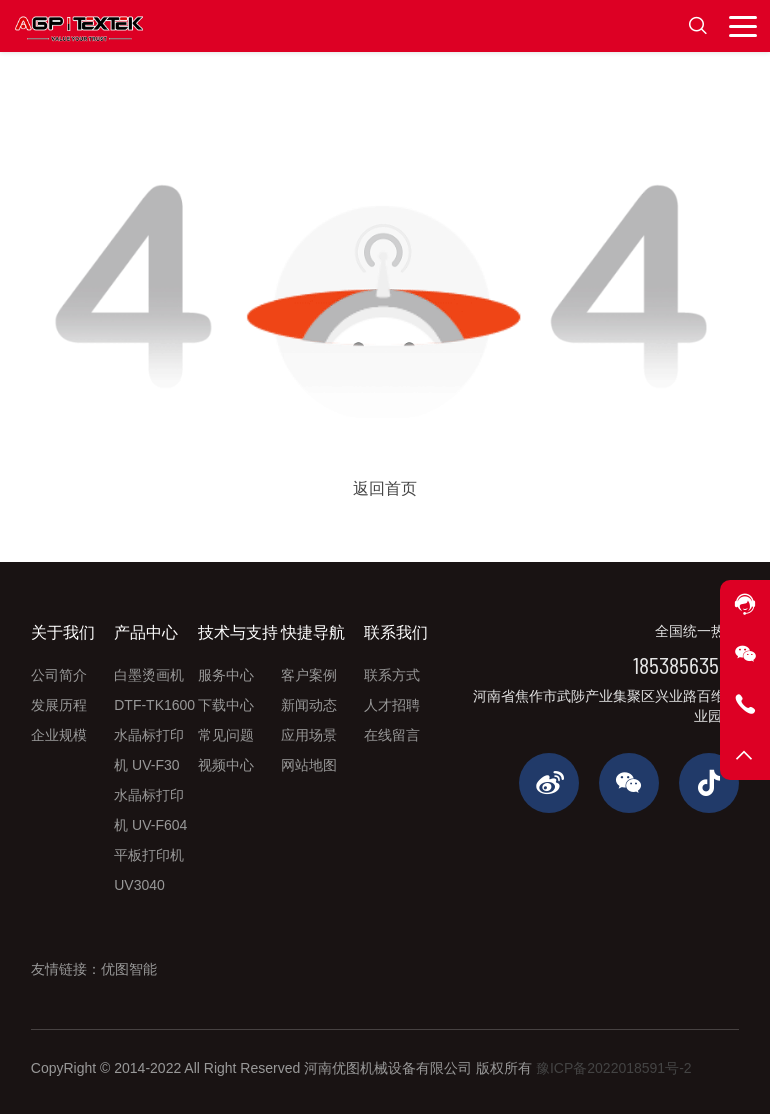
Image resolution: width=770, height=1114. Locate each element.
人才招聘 (392, 705)
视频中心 (226, 765)
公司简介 (59, 675)
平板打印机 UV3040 (149, 870)
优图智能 (129, 969)
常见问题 (226, 735)
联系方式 (392, 675)
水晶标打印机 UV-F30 (149, 750)
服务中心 (226, 675)
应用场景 (309, 735)
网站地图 (309, 765)
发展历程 (59, 705)
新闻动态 (309, 705)
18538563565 (686, 664)
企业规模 (59, 735)
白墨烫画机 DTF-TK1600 (154, 690)
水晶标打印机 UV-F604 (150, 810)
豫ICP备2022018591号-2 (614, 1068)
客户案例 (309, 675)
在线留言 (392, 735)
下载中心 (226, 705)
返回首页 (385, 488)
